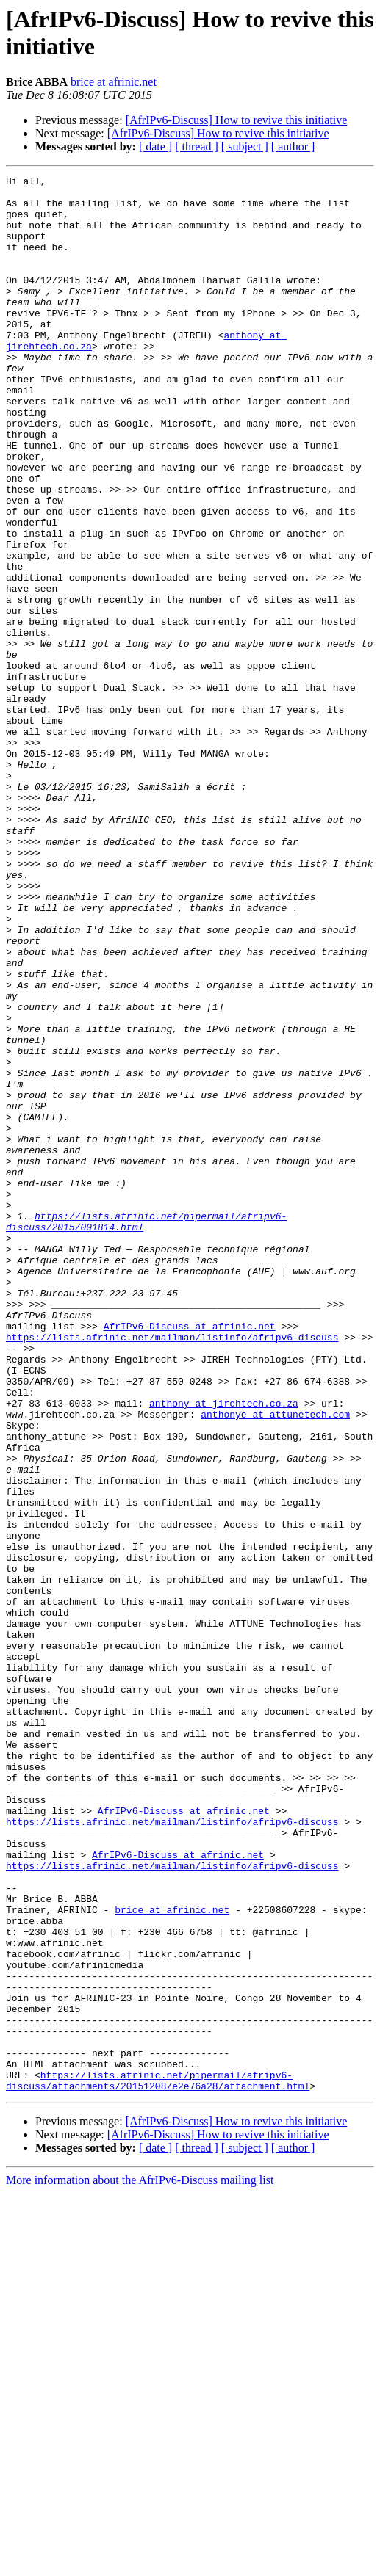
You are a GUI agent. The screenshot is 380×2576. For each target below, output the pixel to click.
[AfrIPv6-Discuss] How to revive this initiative (237, 120)
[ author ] (293, 146)
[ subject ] (244, 146)
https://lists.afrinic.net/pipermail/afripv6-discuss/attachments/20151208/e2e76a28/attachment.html (157, 2462)
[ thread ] (196, 146)
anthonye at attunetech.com (275, 1662)
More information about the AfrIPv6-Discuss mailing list (139, 2563)
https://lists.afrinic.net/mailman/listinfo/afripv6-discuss (172, 1570)
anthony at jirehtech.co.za (223, 1649)
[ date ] (155, 146)
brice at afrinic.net (114, 82)
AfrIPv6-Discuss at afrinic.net (190, 1557)
